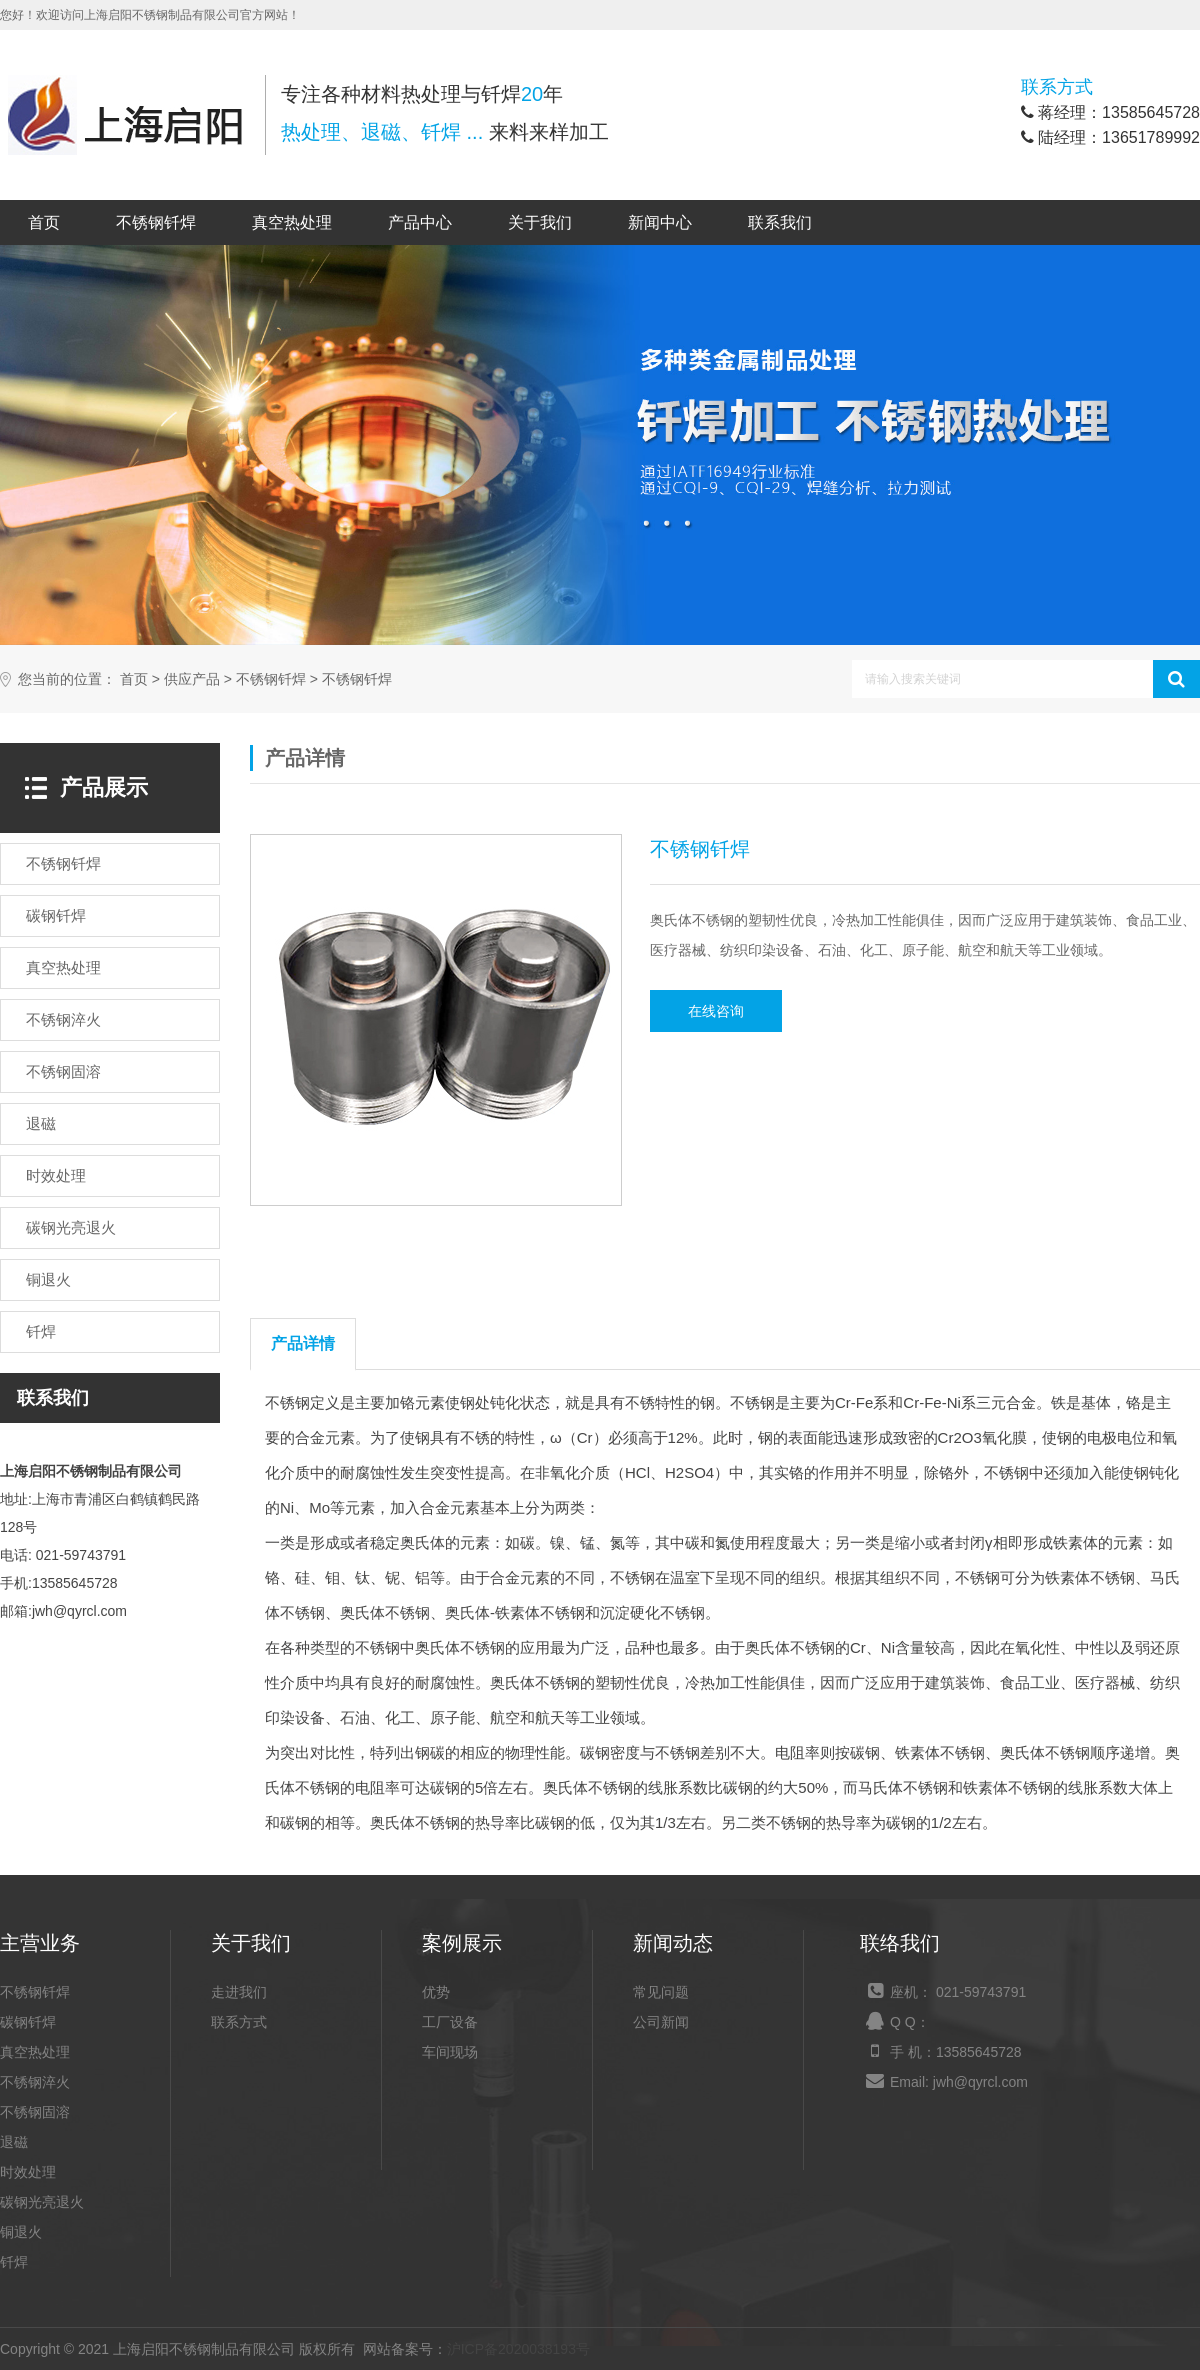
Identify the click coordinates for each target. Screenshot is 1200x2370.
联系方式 (239, 2022)
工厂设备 (450, 2022)
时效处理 (28, 2172)
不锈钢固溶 (35, 2112)
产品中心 (420, 222)
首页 (44, 222)
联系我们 (780, 222)
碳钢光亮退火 (42, 2202)
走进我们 (239, 1992)
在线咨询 (716, 1011)
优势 (436, 1992)
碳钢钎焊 (28, 2022)
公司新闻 (661, 2022)
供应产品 (192, 679)
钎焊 (14, 2262)
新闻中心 (660, 222)
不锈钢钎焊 (156, 222)
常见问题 (661, 1992)
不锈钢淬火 (35, 2082)
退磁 (14, 2142)
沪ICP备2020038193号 (518, 2349)
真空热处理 (292, 222)
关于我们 (540, 222)
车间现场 (450, 2052)
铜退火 (21, 2232)
